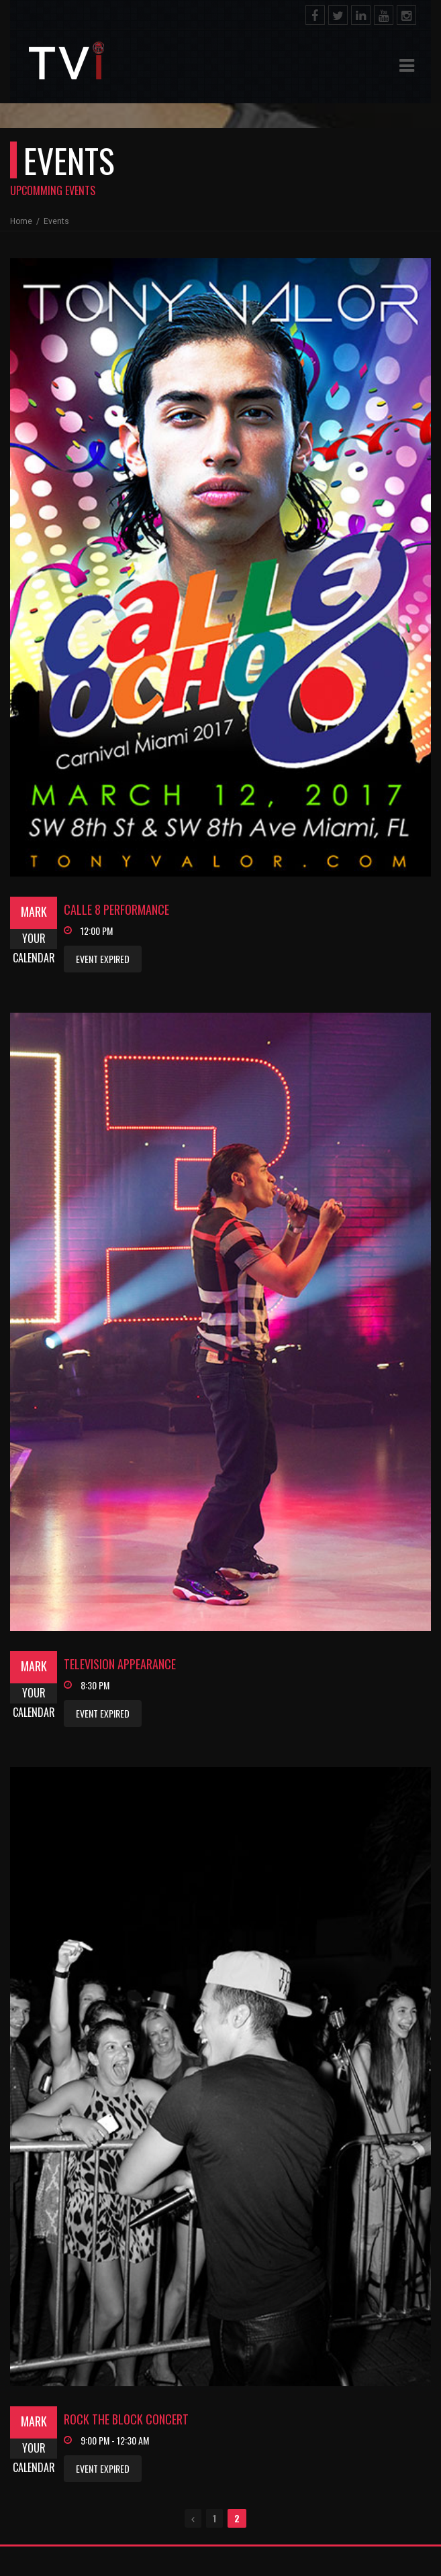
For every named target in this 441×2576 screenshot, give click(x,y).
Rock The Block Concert (126, 2419)
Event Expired (103, 959)
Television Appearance (120, 1664)
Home (22, 221)
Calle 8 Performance (116, 909)
